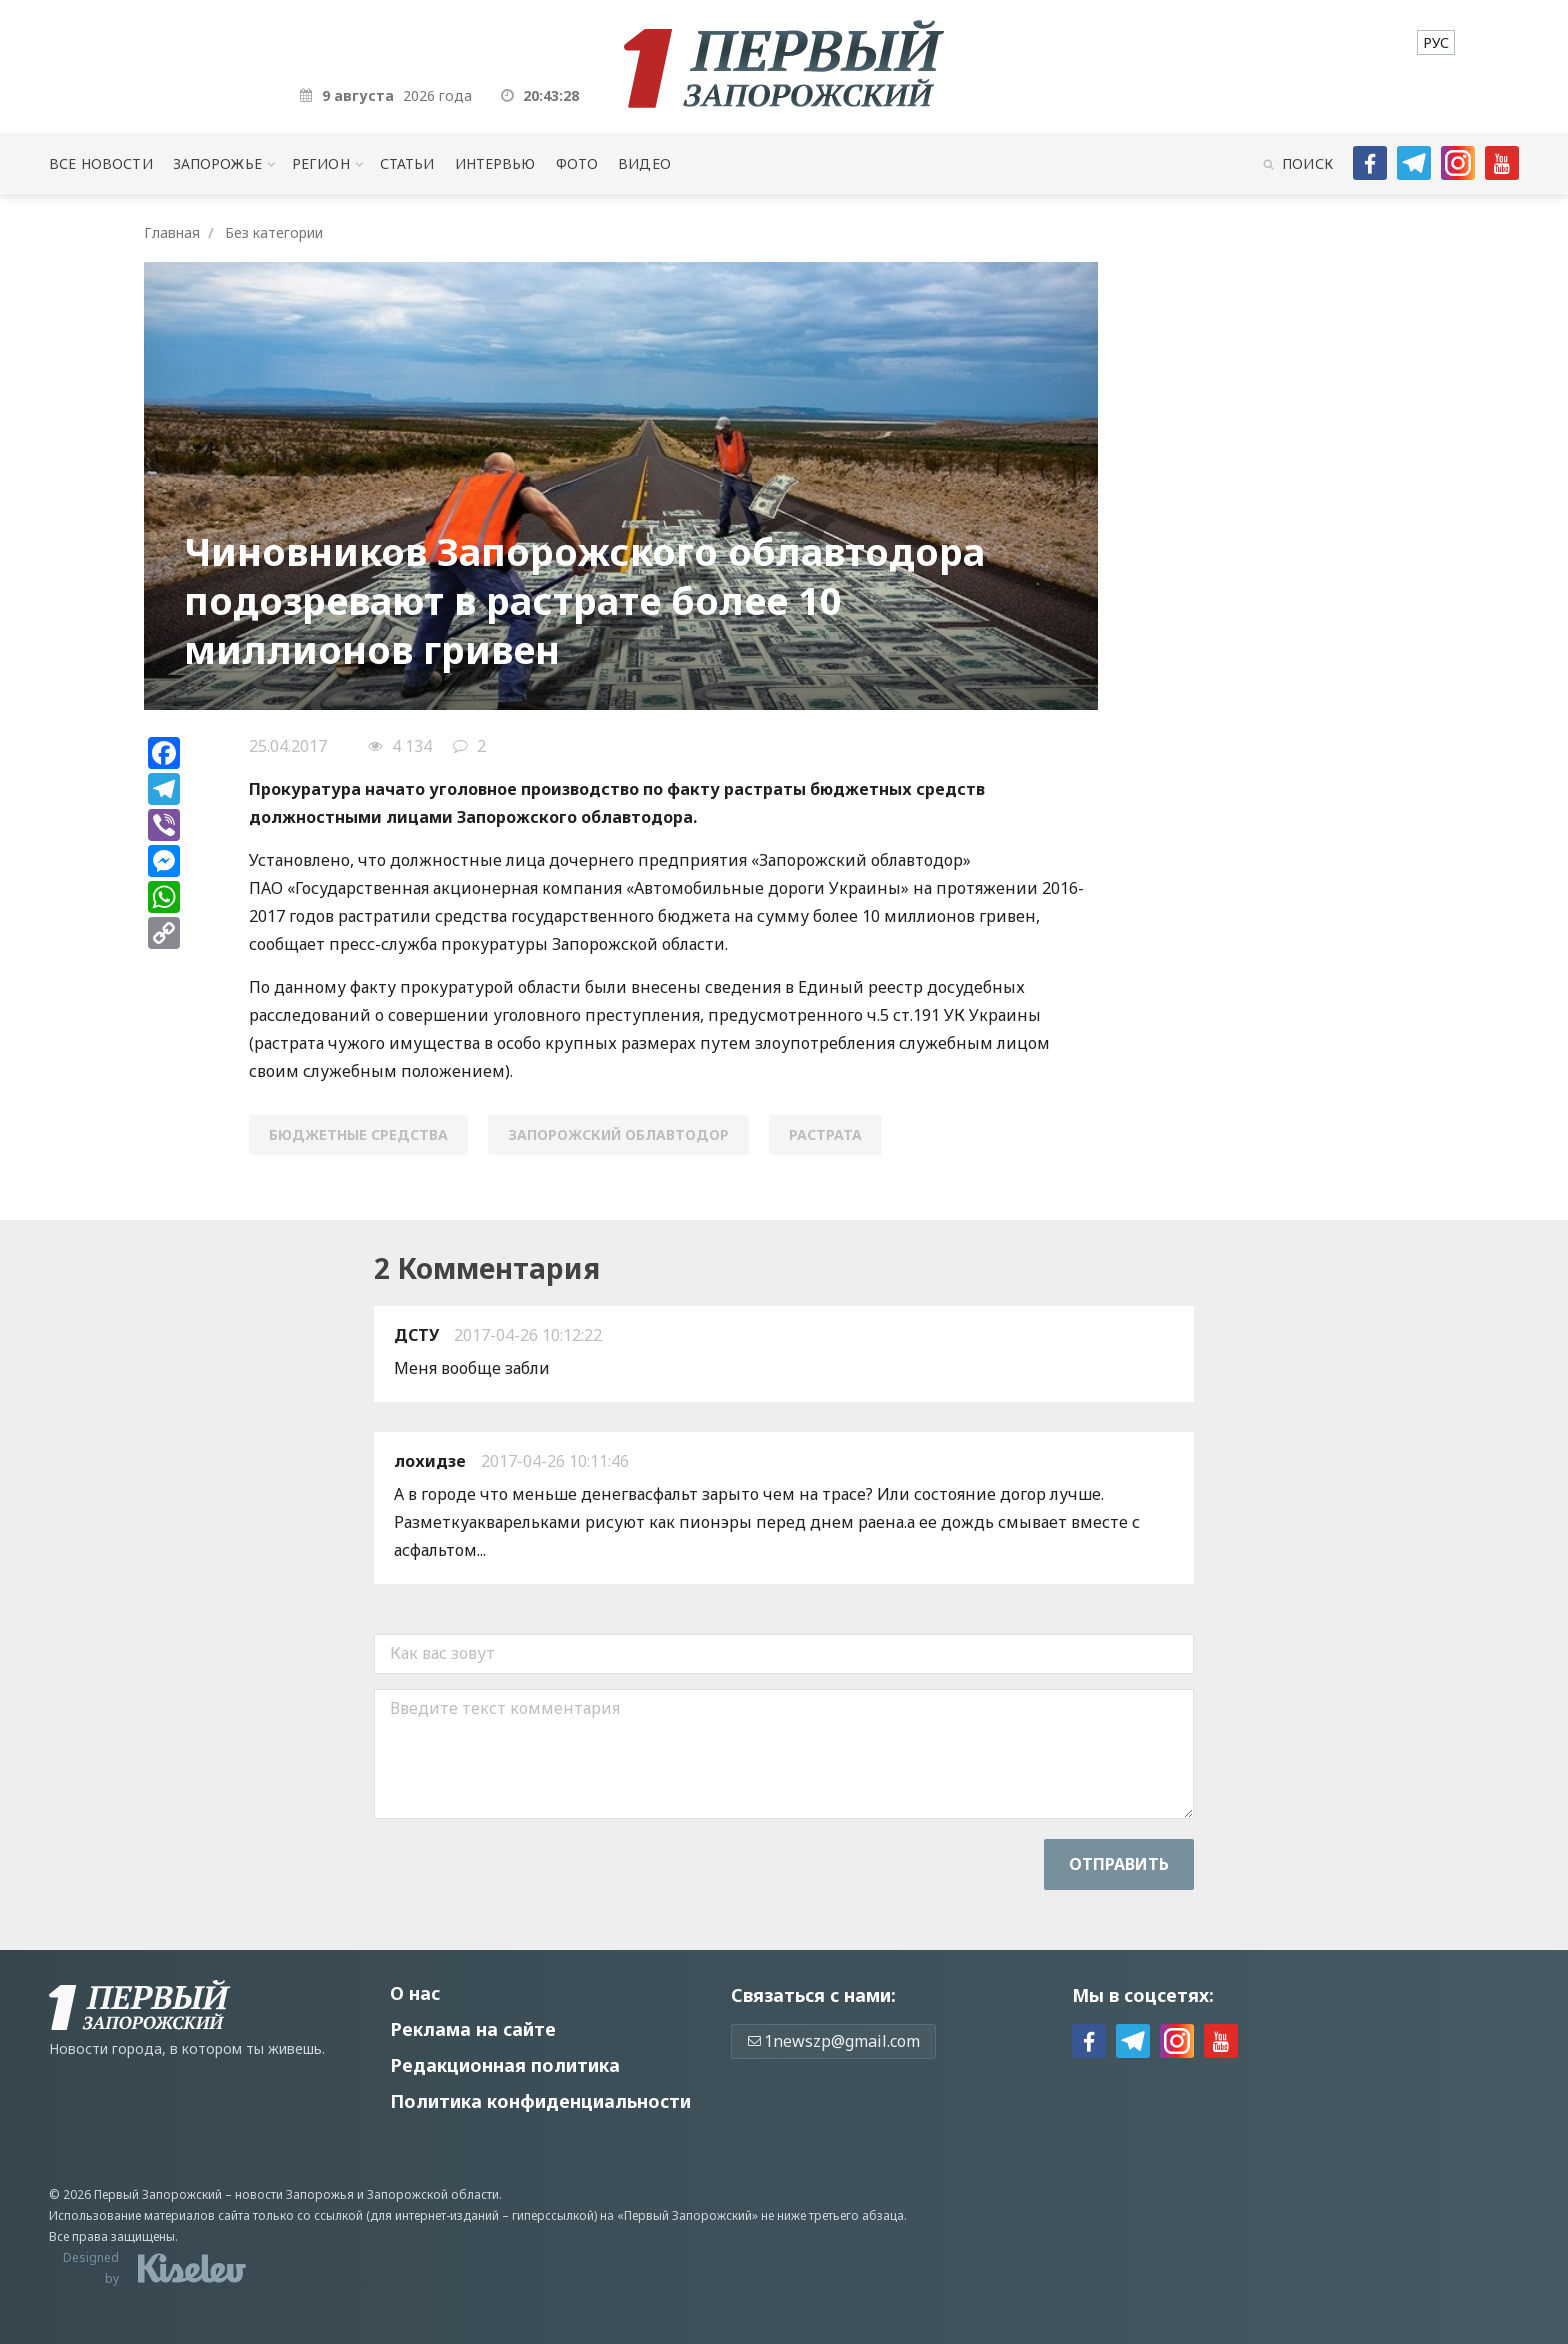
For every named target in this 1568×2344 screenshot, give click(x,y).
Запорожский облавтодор (618, 1134)
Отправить (1119, 1864)
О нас (415, 1993)
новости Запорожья (294, 2194)
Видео (644, 163)
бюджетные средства (358, 1134)
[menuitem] (1436, 42)
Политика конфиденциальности (540, 2101)
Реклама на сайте (473, 2029)
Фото (577, 163)
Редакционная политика (505, 2065)
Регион (321, 163)
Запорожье (217, 163)
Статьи (407, 163)
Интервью (495, 163)
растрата (825, 1134)
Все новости (100, 163)
